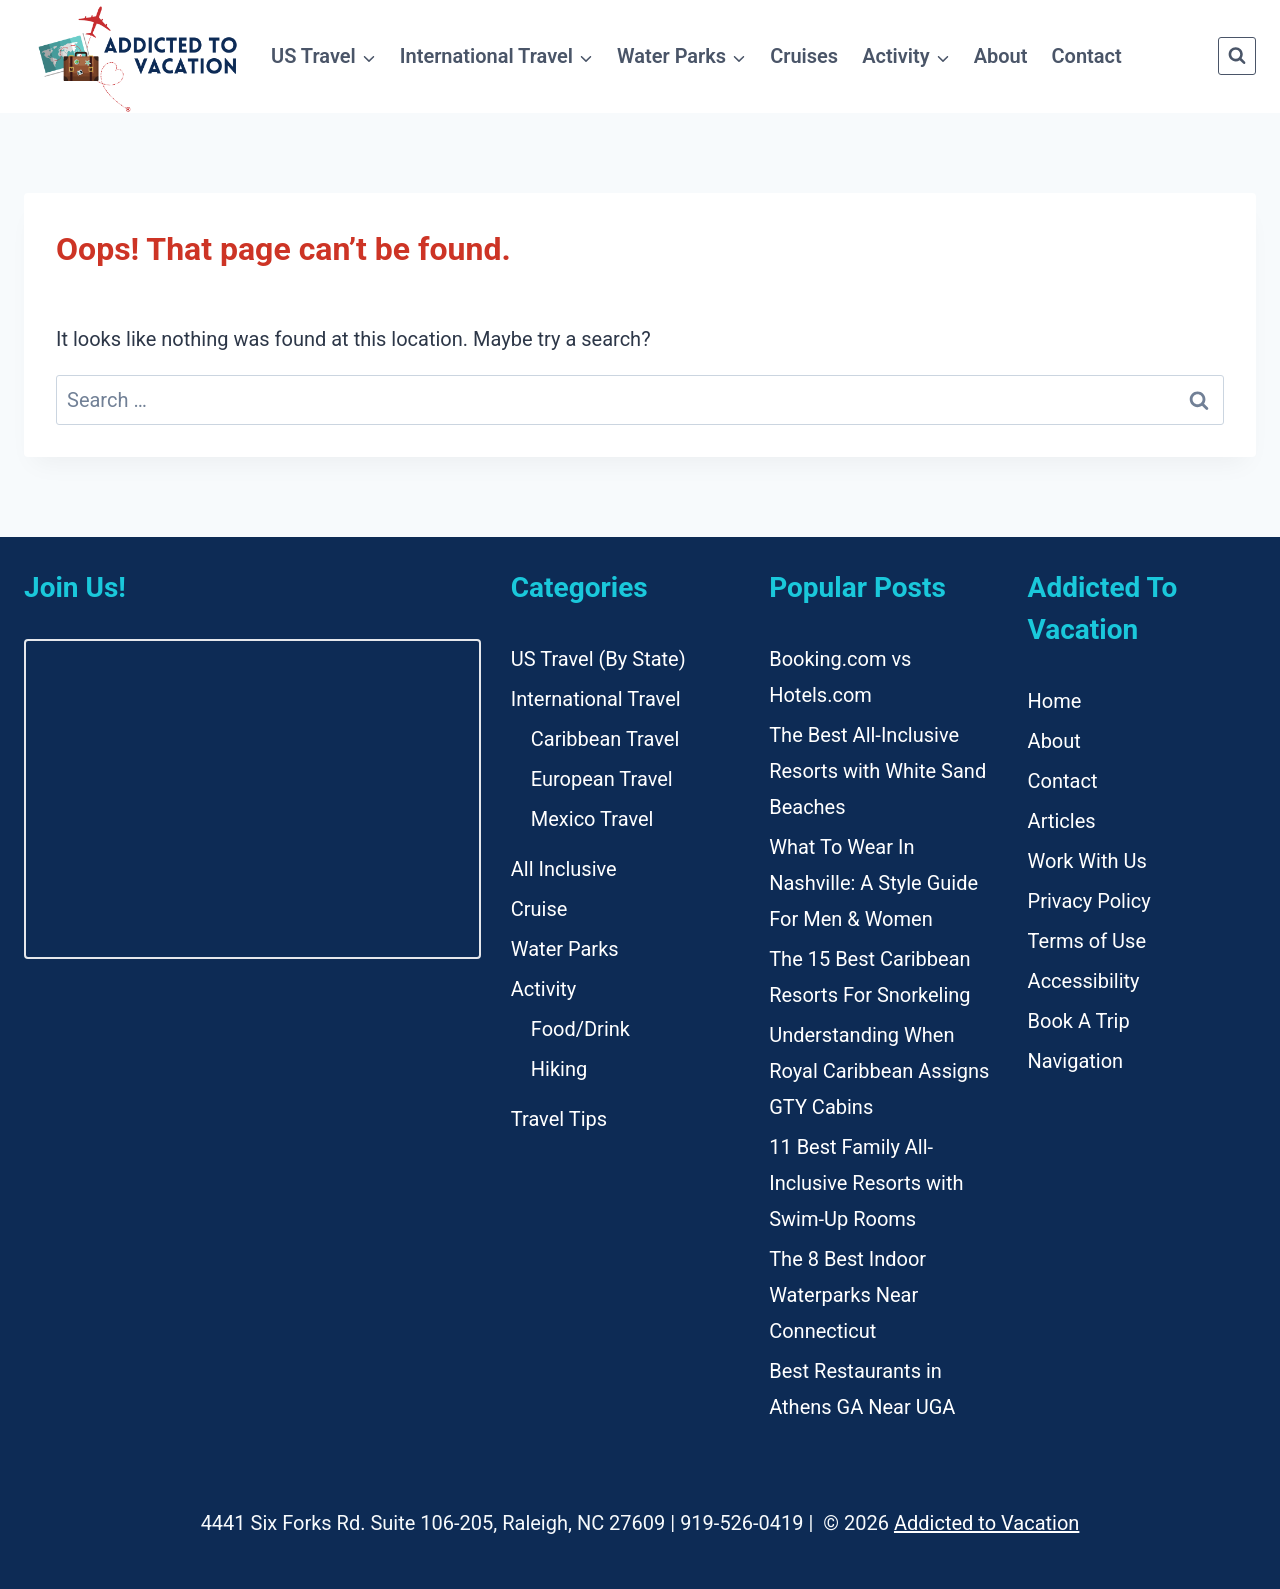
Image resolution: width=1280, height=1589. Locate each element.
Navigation (1076, 1061)
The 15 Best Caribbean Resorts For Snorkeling (869, 977)
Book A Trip (1079, 1021)
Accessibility (1084, 981)
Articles (1062, 821)
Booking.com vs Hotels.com (840, 677)
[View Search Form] (1237, 56)
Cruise (539, 909)
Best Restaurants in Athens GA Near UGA (862, 1389)
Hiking (559, 1069)
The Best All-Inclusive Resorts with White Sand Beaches (877, 771)
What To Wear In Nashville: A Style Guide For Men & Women (873, 883)
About (1001, 56)
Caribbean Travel (605, 739)
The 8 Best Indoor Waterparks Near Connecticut (847, 1295)
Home (1055, 701)
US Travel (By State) (598, 659)
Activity (543, 989)
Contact (1087, 56)
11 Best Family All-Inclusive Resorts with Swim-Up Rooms (866, 1183)
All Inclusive (564, 869)
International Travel (596, 699)
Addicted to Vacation (986, 1523)
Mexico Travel (592, 819)
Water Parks (565, 949)
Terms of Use (1087, 941)
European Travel (602, 779)
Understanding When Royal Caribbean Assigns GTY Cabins (879, 1071)
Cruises (804, 56)
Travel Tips (559, 1119)
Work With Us (1087, 861)
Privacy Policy (1089, 901)
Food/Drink (580, 1029)
